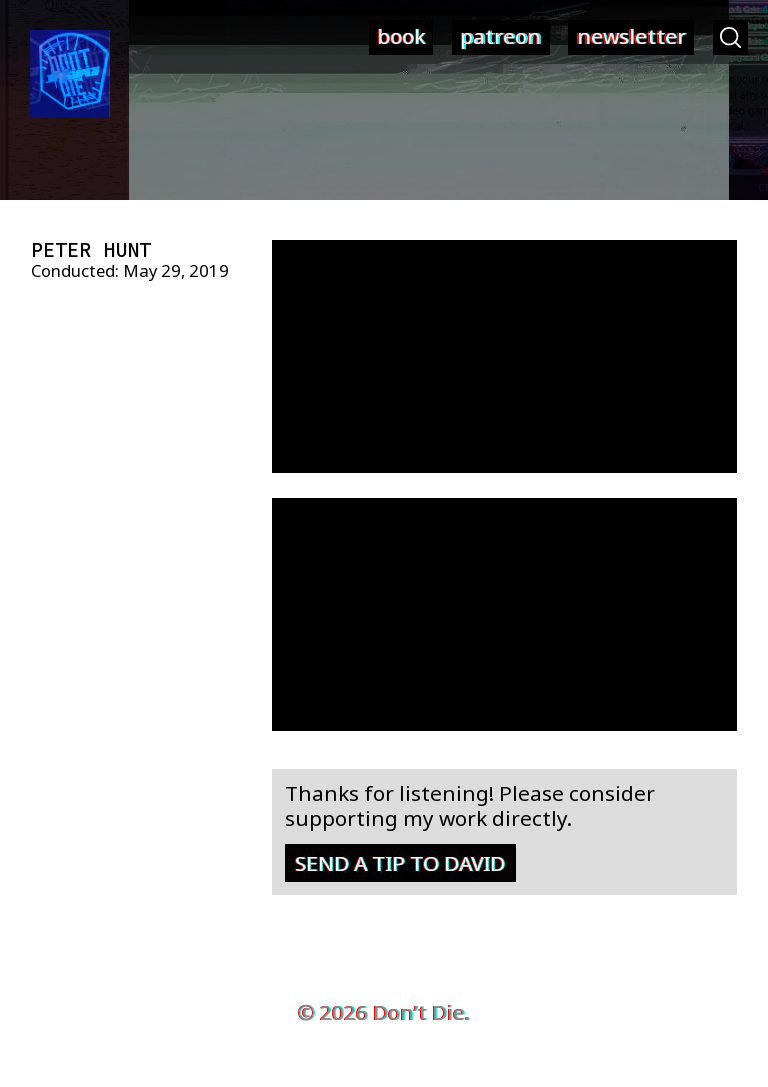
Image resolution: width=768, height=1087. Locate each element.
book (401, 36)
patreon (500, 36)
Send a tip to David (400, 863)
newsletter (631, 36)
